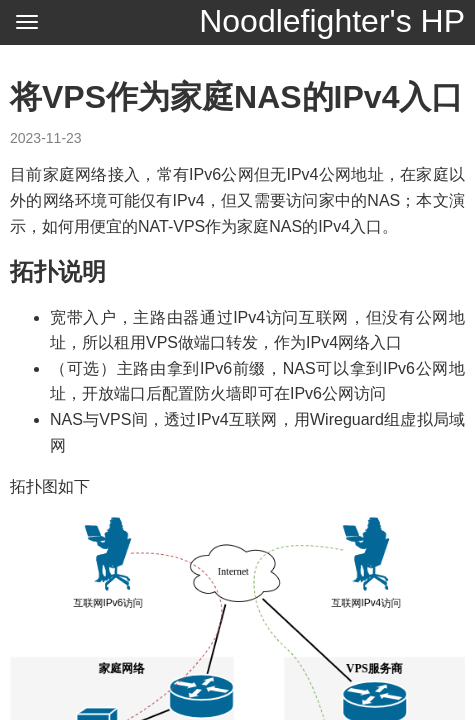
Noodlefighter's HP (332, 21)
